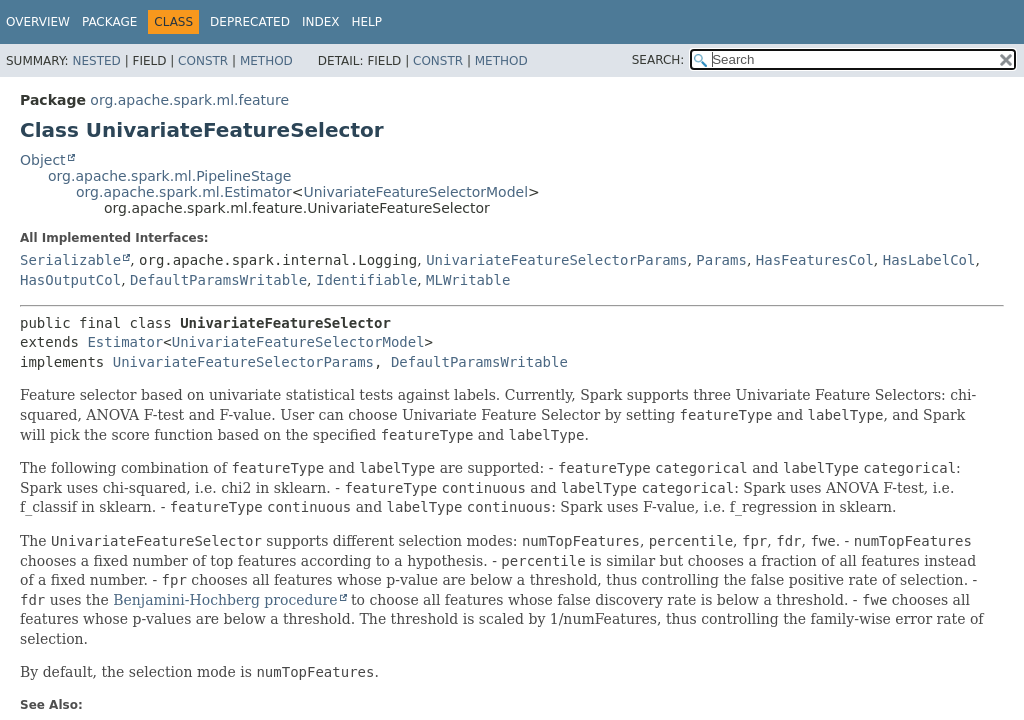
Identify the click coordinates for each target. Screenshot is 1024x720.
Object (43, 160)
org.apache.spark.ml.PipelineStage (169, 176)
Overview (38, 22)
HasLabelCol (929, 260)
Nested (96, 61)
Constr (203, 61)
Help (366, 22)
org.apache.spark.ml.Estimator (184, 192)
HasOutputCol (70, 280)
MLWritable (468, 280)
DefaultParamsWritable (218, 280)
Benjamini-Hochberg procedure (225, 600)
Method (266, 61)
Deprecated (250, 22)
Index (321, 22)
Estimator (125, 342)
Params (721, 260)
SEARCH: (658, 60)
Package (109, 22)
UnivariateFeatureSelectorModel (415, 192)
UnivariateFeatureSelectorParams (556, 260)
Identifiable (366, 280)
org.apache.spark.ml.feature (189, 100)
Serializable (70, 260)
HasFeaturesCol (815, 260)
